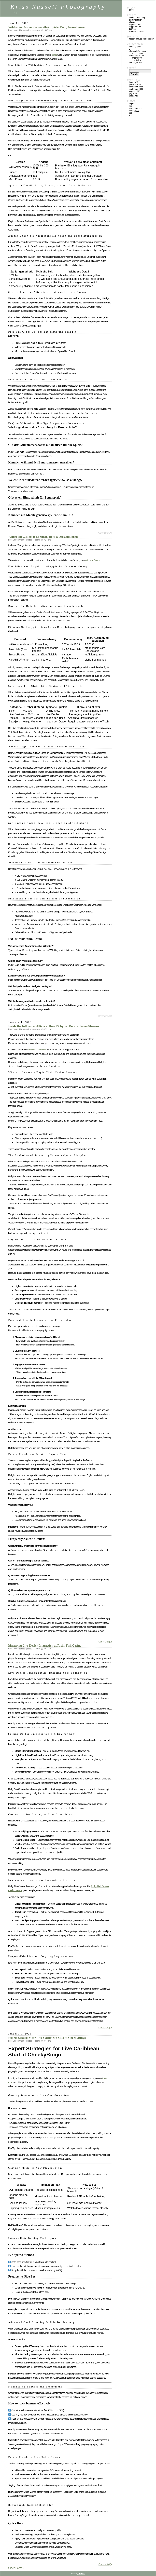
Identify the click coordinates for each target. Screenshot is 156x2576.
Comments (135, 108)
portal (54, 55)
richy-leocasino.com (37, 1049)
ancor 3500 (137, 58)
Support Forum (135, 27)
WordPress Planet (136, 31)
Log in (131, 103)
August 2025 (134, 91)
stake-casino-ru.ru (137, 55)
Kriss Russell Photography (58, 6)
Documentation (135, 20)
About (131, 10)
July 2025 (133, 94)
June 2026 (133, 82)
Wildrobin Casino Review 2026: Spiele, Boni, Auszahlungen (47, 27)
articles (137, 60)
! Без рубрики (135, 46)
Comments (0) (105, 1641)
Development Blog (137, 17)
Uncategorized (25, 30)
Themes (132, 29)
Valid (134, 110)
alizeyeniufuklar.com (138, 51)
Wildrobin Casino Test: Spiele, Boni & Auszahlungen (43, 536)
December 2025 (136, 87)
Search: (132, 67)
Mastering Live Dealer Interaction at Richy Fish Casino (44, 1645)
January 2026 (135, 84)
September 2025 (136, 89)
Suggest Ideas (135, 24)
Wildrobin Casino (92, 560)
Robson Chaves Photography (141, 39)
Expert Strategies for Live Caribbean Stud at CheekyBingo (47, 2037)
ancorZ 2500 (137, 53)
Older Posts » (16, 2568)
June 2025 (133, 96)
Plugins (132, 22)
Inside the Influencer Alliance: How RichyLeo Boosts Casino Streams (53, 1026)
